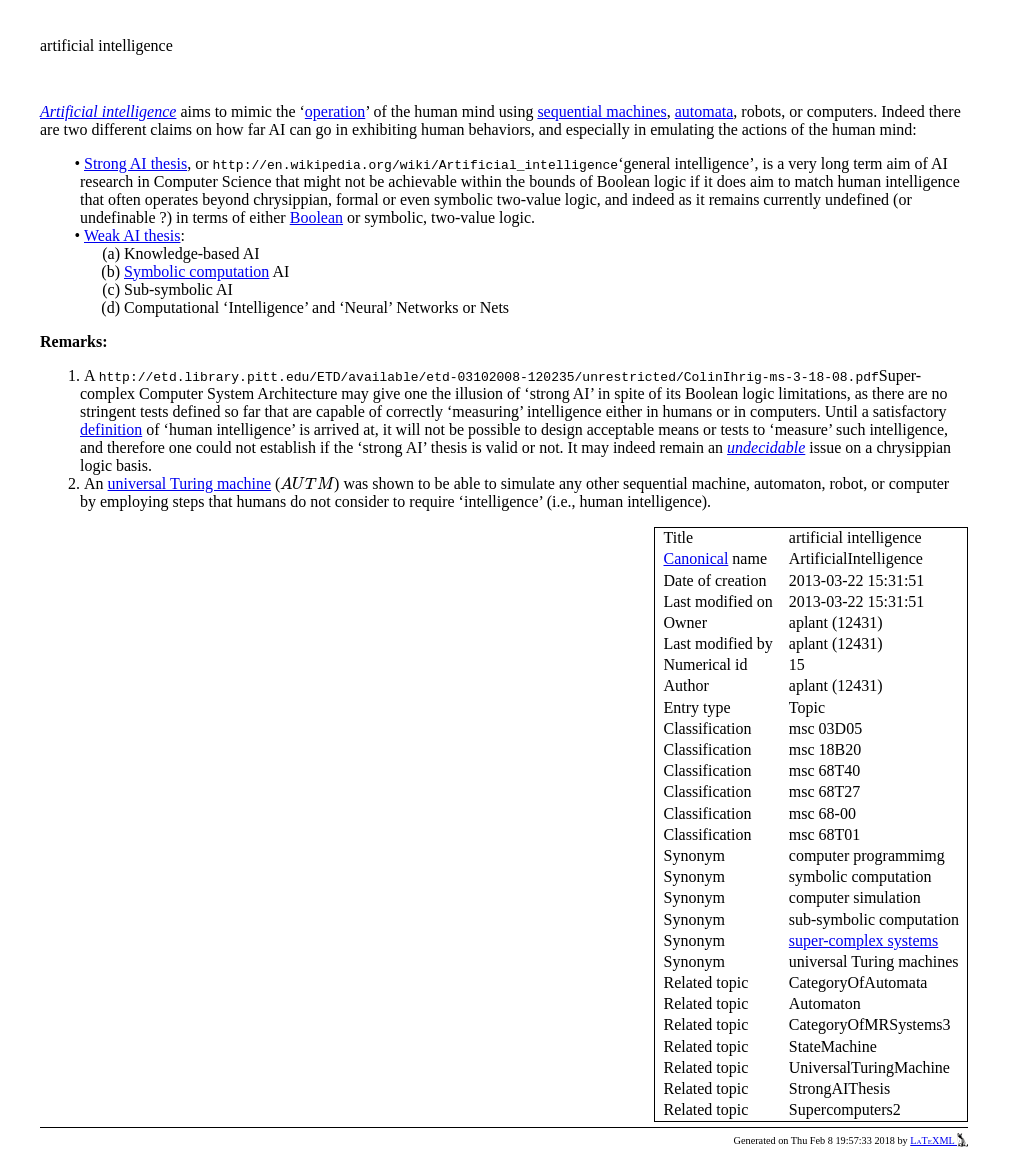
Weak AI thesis (132, 235)
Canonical (695, 558)
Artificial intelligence (108, 111)
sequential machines (601, 111)
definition (111, 429)
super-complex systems (863, 940)
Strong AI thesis (135, 163)
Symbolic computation (196, 271)
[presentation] (307, 483)
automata (704, 111)
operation (335, 111)
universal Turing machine (190, 483)
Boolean (316, 217)
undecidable (766, 447)
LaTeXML (939, 1140)
